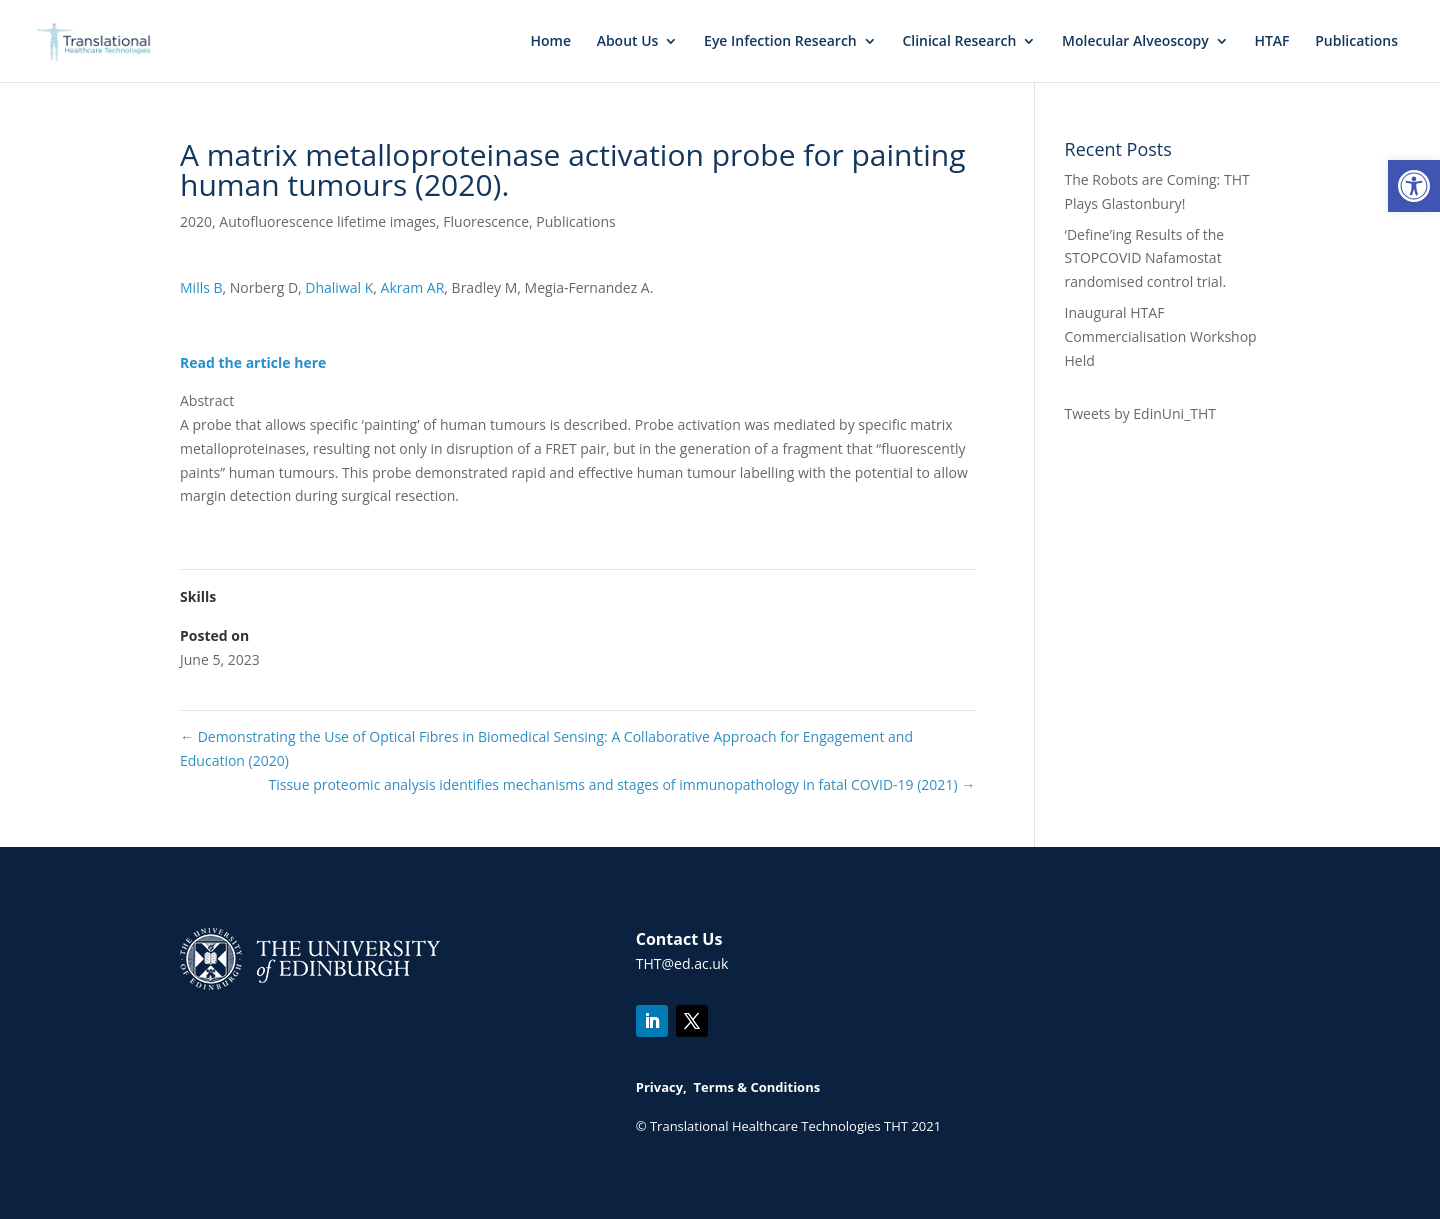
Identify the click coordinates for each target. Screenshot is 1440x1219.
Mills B (201, 287)
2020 (196, 221)
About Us (628, 42)
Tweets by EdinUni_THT (1140, 413)
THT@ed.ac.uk (682, 963)
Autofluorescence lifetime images (327, 221)
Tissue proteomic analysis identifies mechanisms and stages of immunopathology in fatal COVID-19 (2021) (621, 784)
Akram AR (413, 287)
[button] (1414, 186)
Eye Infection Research (780, 42)
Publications (1356, 42)
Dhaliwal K (339, 287)
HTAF (1271, 42)
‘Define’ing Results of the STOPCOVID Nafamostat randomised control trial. (1146, 258)
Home (550, 42)
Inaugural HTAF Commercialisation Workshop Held (1161, 336)
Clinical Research (959, 42)
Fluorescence (486, 221)
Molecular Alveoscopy (1135, 42)
